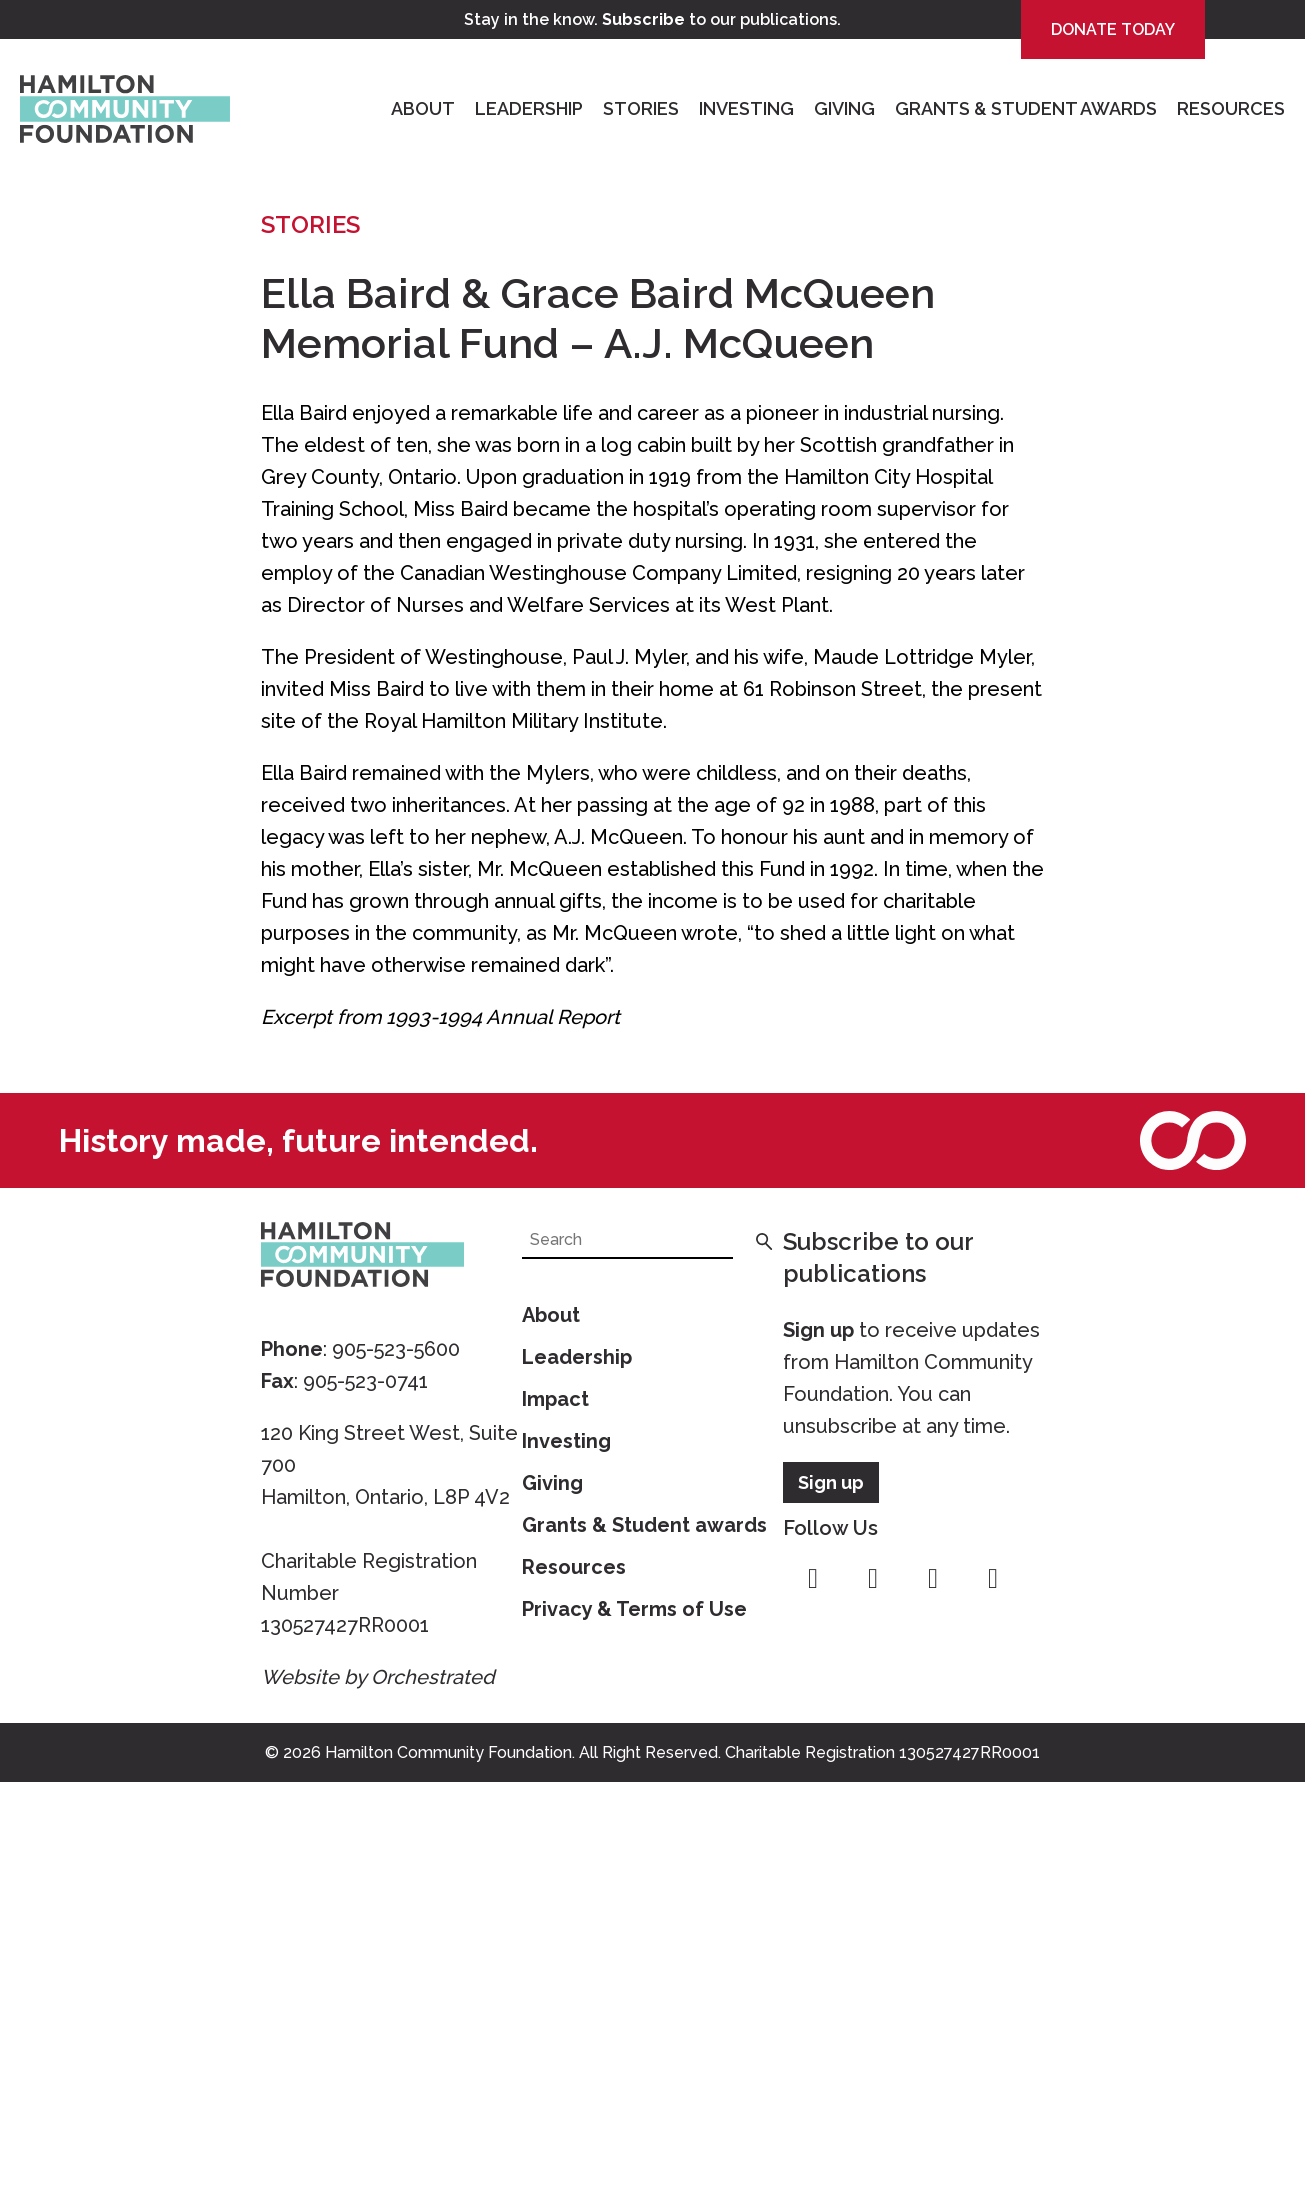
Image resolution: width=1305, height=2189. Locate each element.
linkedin (993, 1579)
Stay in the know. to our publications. (652, 19)
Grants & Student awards (644, 1525)
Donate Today (1113, 29)
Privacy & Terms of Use (634, 1609)
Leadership (529, 108)
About (423, 108)
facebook (813, 1579)
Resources (1231, 108)
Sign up (818, 1330)
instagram (873, 1579)
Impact (555, 1399)
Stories (641, 108)
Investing (746, 108)
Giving (844, 108)
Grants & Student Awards (1026, 108)
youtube (933, 1579)
